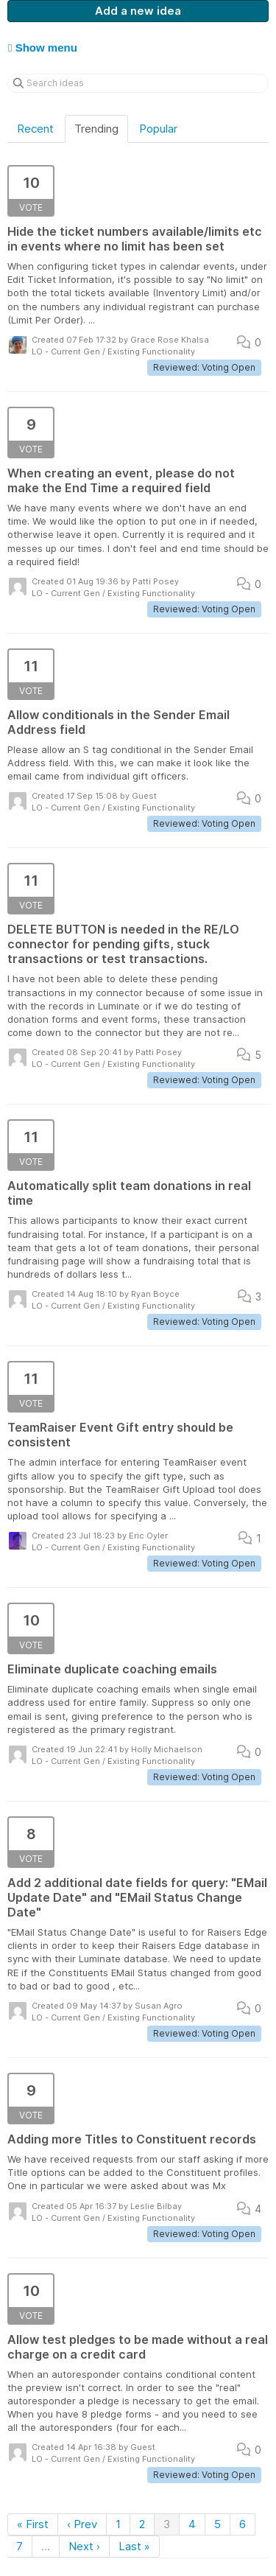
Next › (84, 2546)
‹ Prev (82, 2524)
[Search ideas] (138, 83)
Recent (35, 129)
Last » (134, 2546)
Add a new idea (138, 11)
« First (33, 2524)
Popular (158, 129)
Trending (96, 129)
